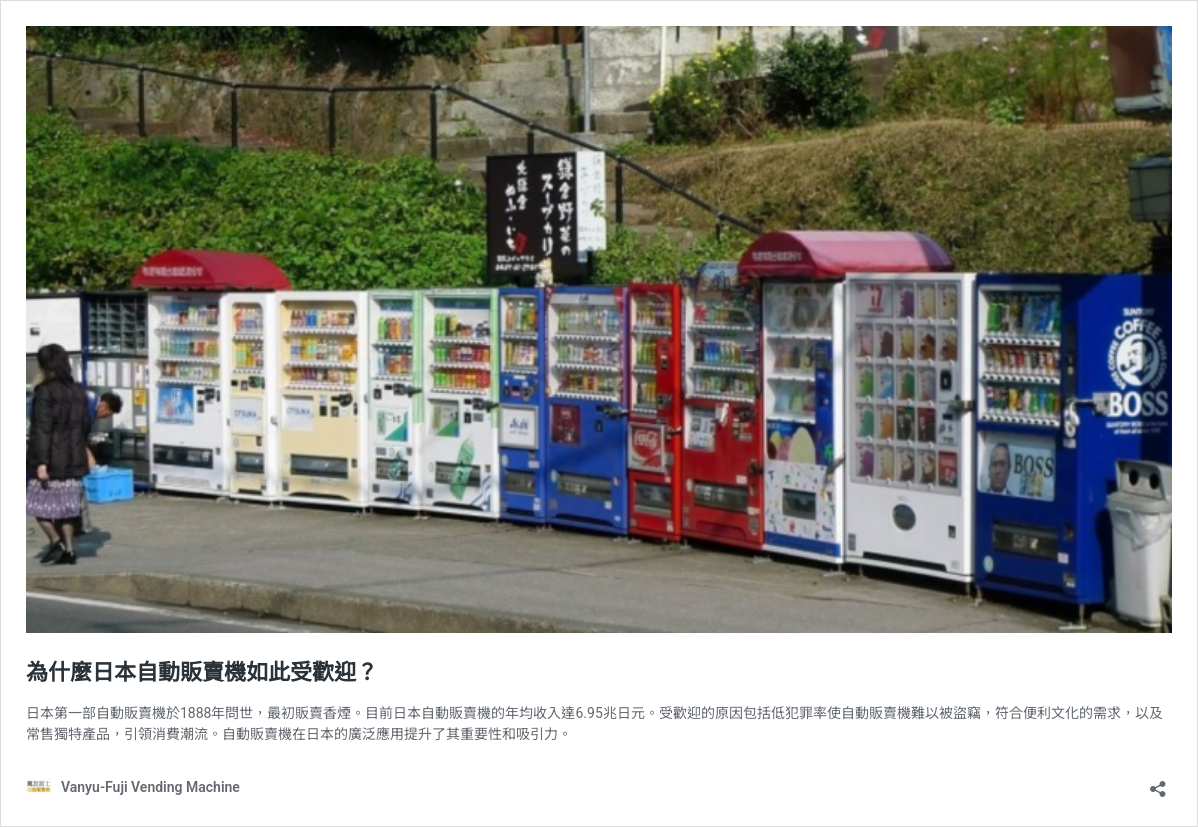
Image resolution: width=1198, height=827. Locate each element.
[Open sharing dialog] (1158, 782)
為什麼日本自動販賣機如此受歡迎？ (202, 672)
